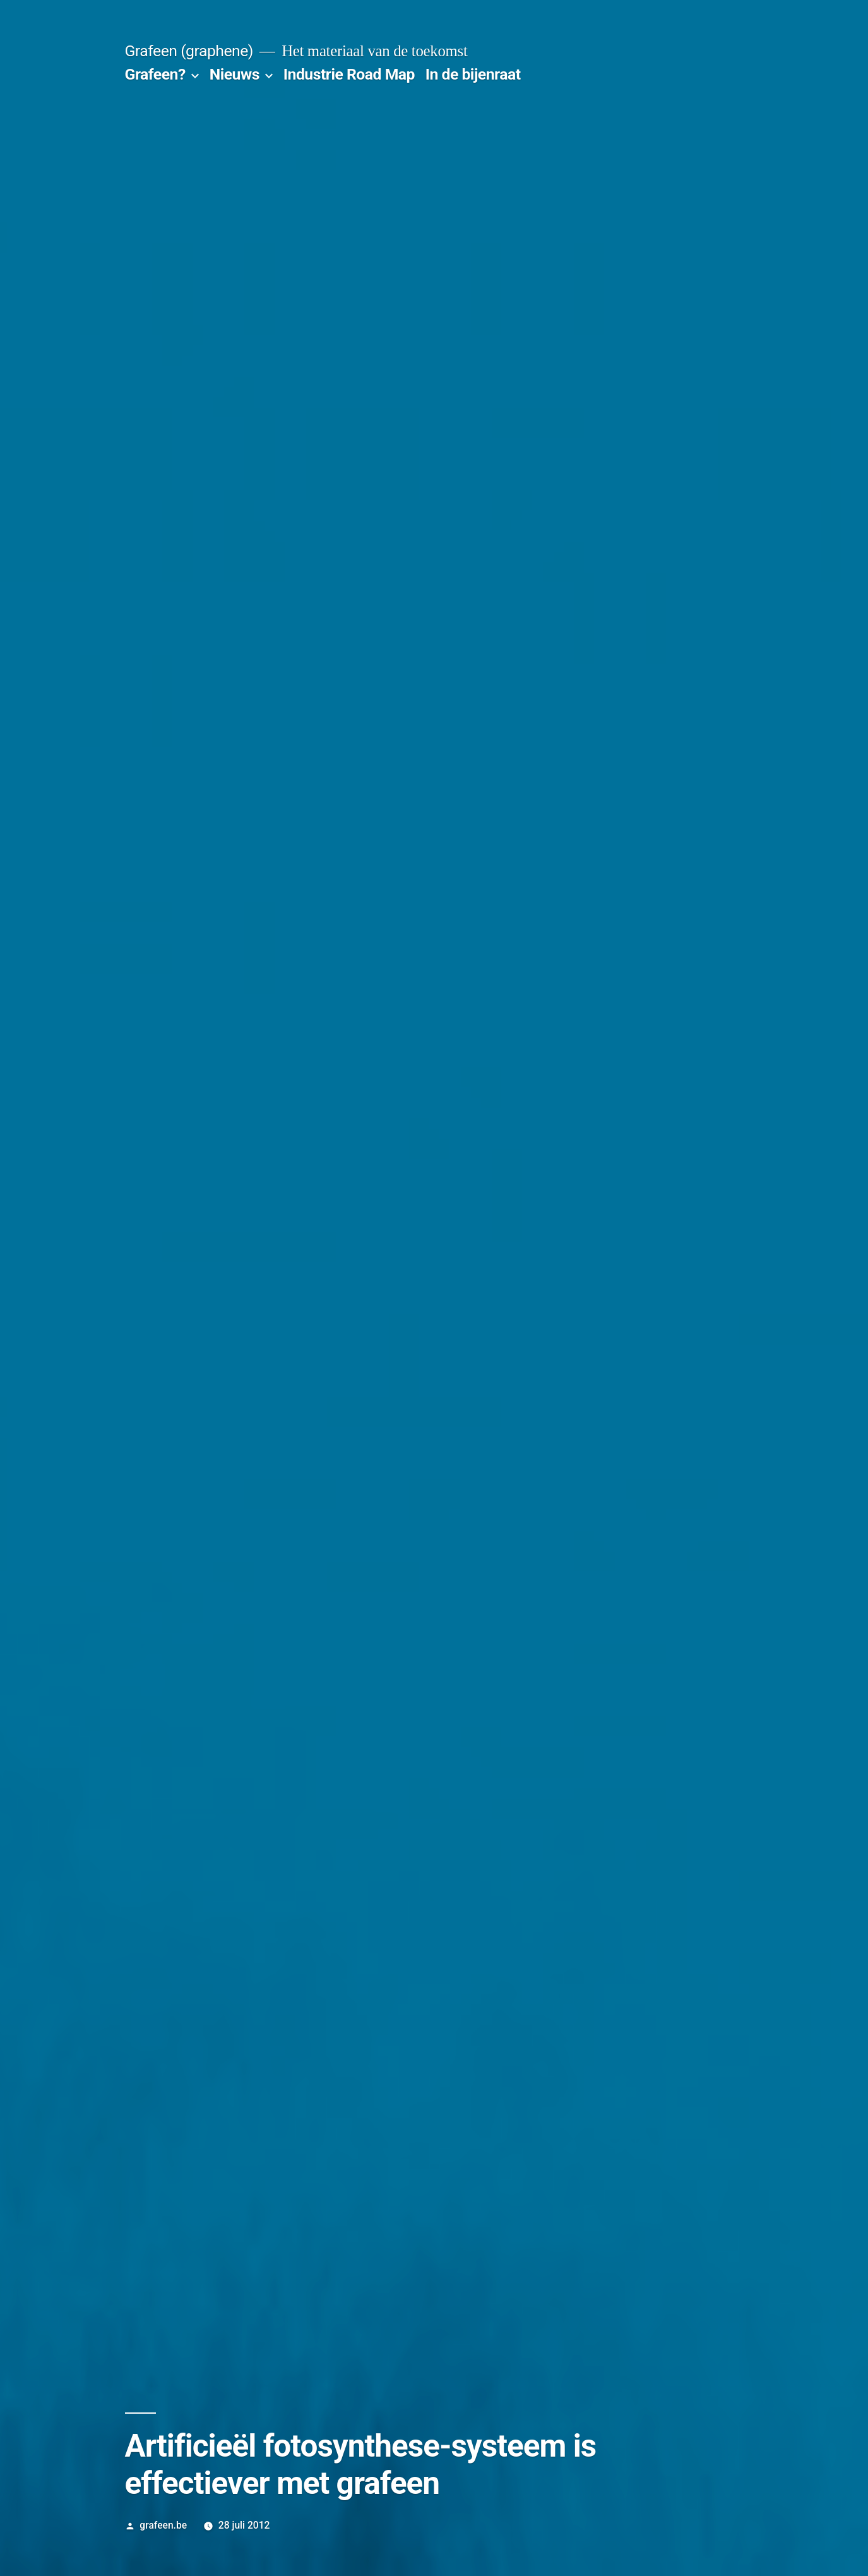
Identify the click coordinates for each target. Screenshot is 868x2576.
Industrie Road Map (349, 74)
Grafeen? (155, 74)
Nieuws (234, 74)
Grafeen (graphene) (189, 51)
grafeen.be (163, 2525)
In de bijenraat (473, 74)
